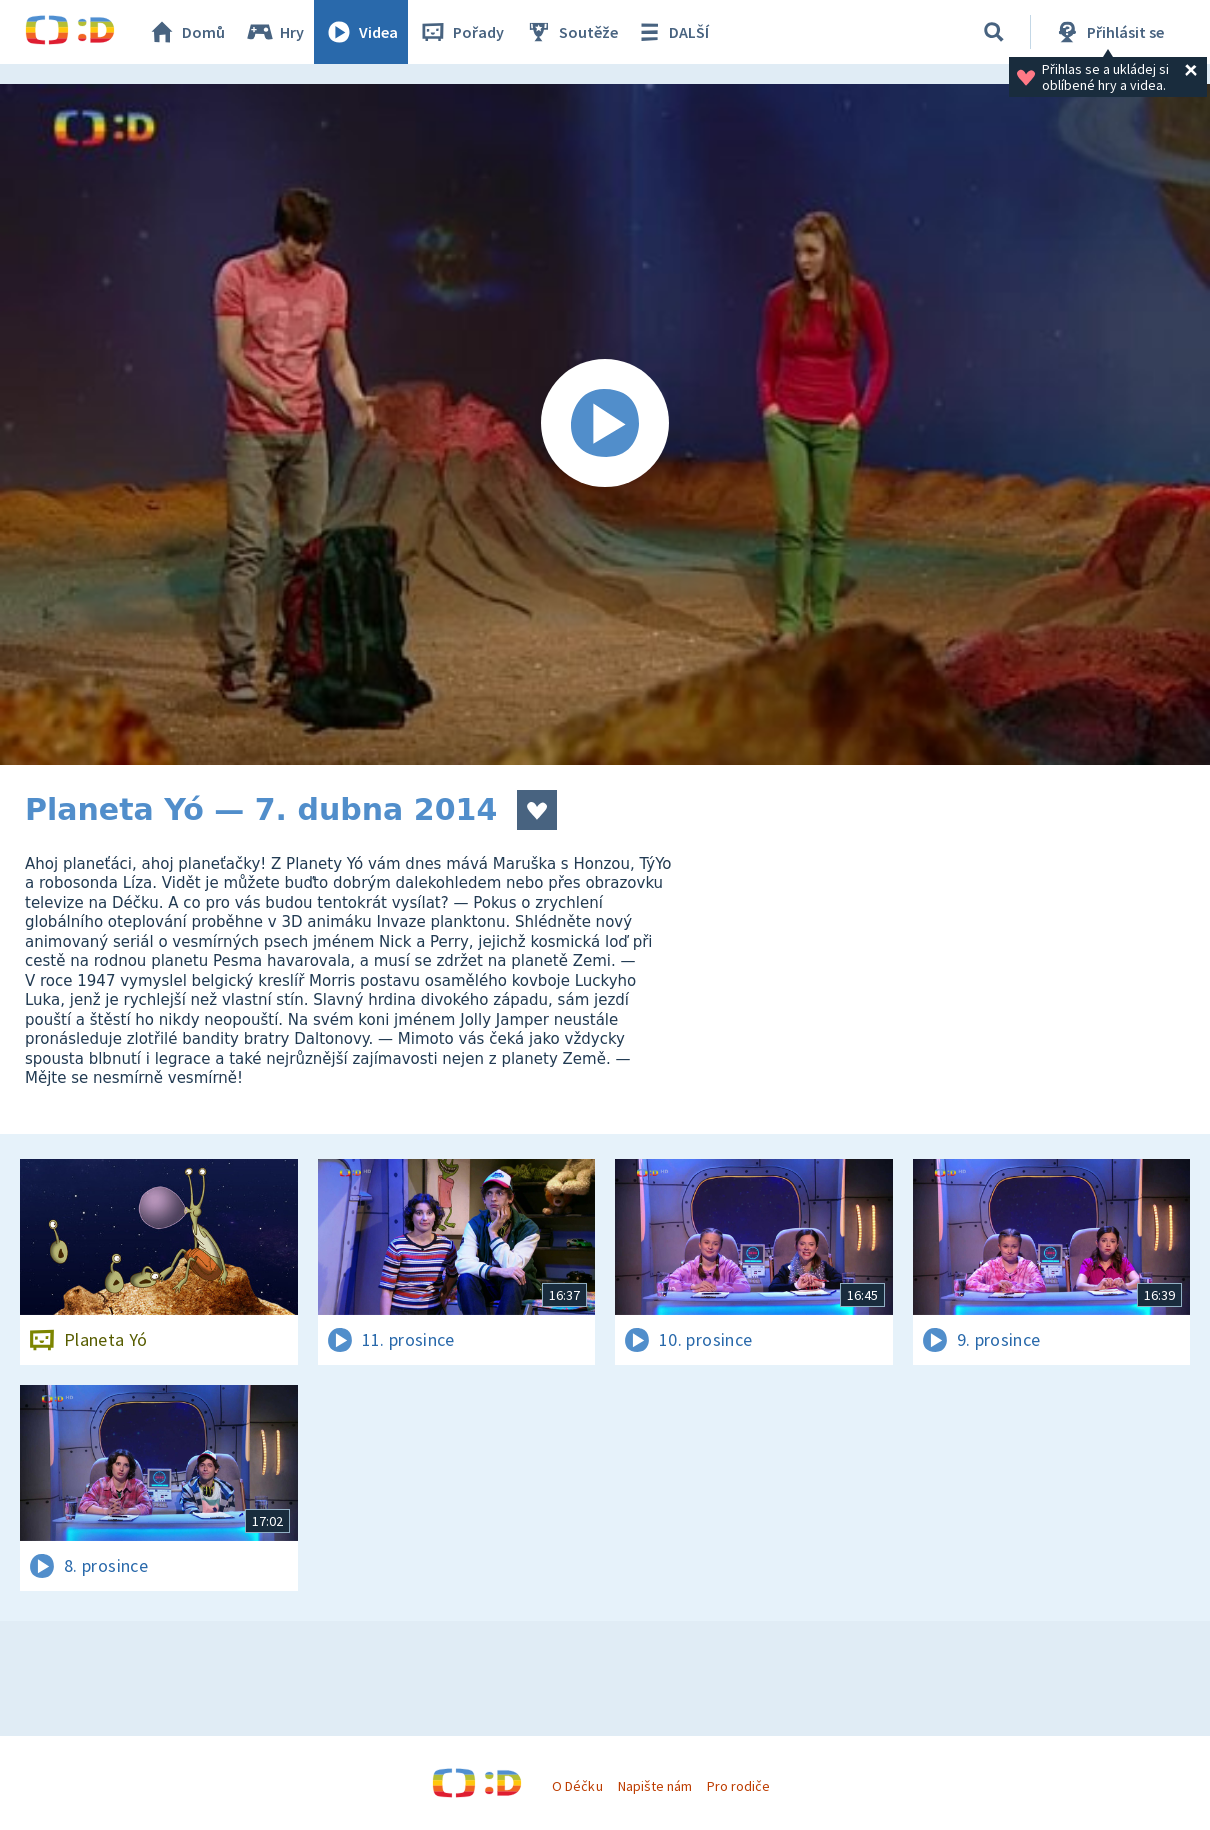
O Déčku (577, 1786)
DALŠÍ (671, 32)
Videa (361, 32)
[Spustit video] (605, 424)
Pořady (461, 32)
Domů (186, 32)
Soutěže (571, 32)
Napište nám (655, 1786)
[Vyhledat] (994, 32)
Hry (274, 32)
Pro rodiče (738, 1786)
